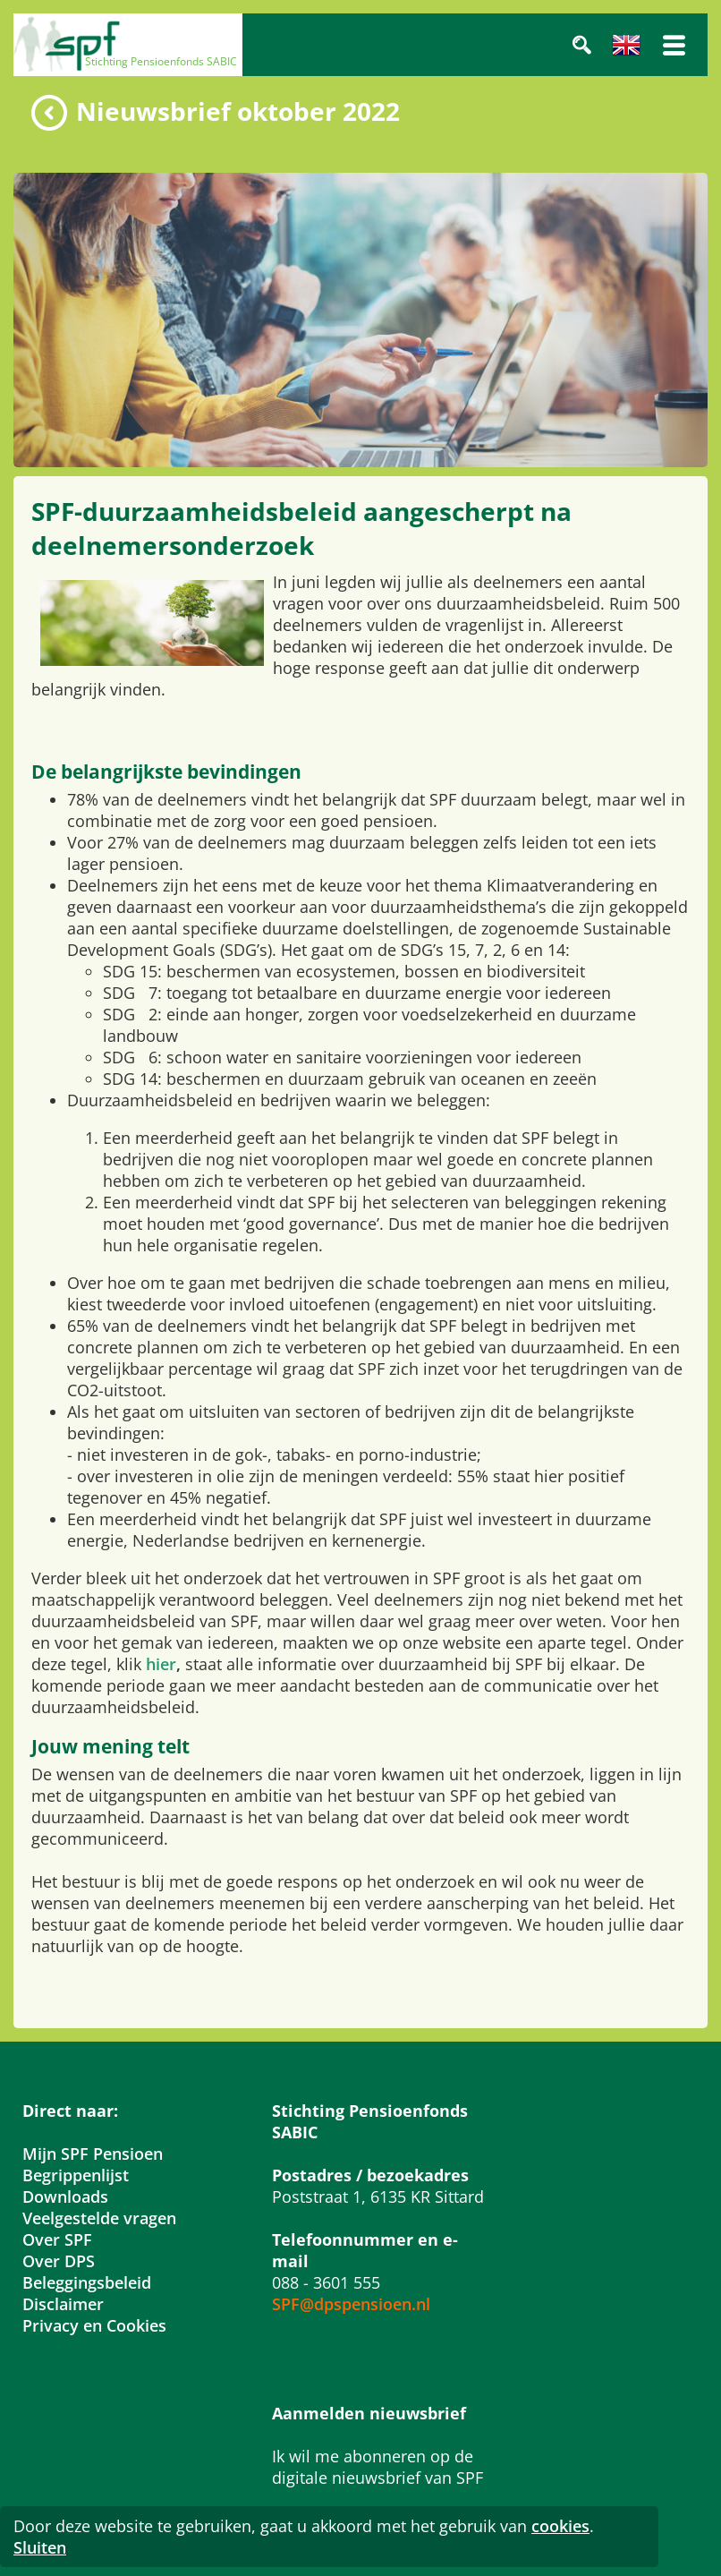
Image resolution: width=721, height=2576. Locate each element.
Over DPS (58, 2261)
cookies (560, 2526)
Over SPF (57, 2239)
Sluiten (39, 2547)
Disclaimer (63, 2304)
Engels (626, 44)
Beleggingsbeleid (86, 2282)
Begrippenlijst (75, 2175)
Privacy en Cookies (94, 2325)
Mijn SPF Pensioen (92, 2153)
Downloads (65, 2196)
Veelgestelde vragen (99, 2218)
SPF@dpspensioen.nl (351, 2304)
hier (161, 1664)
